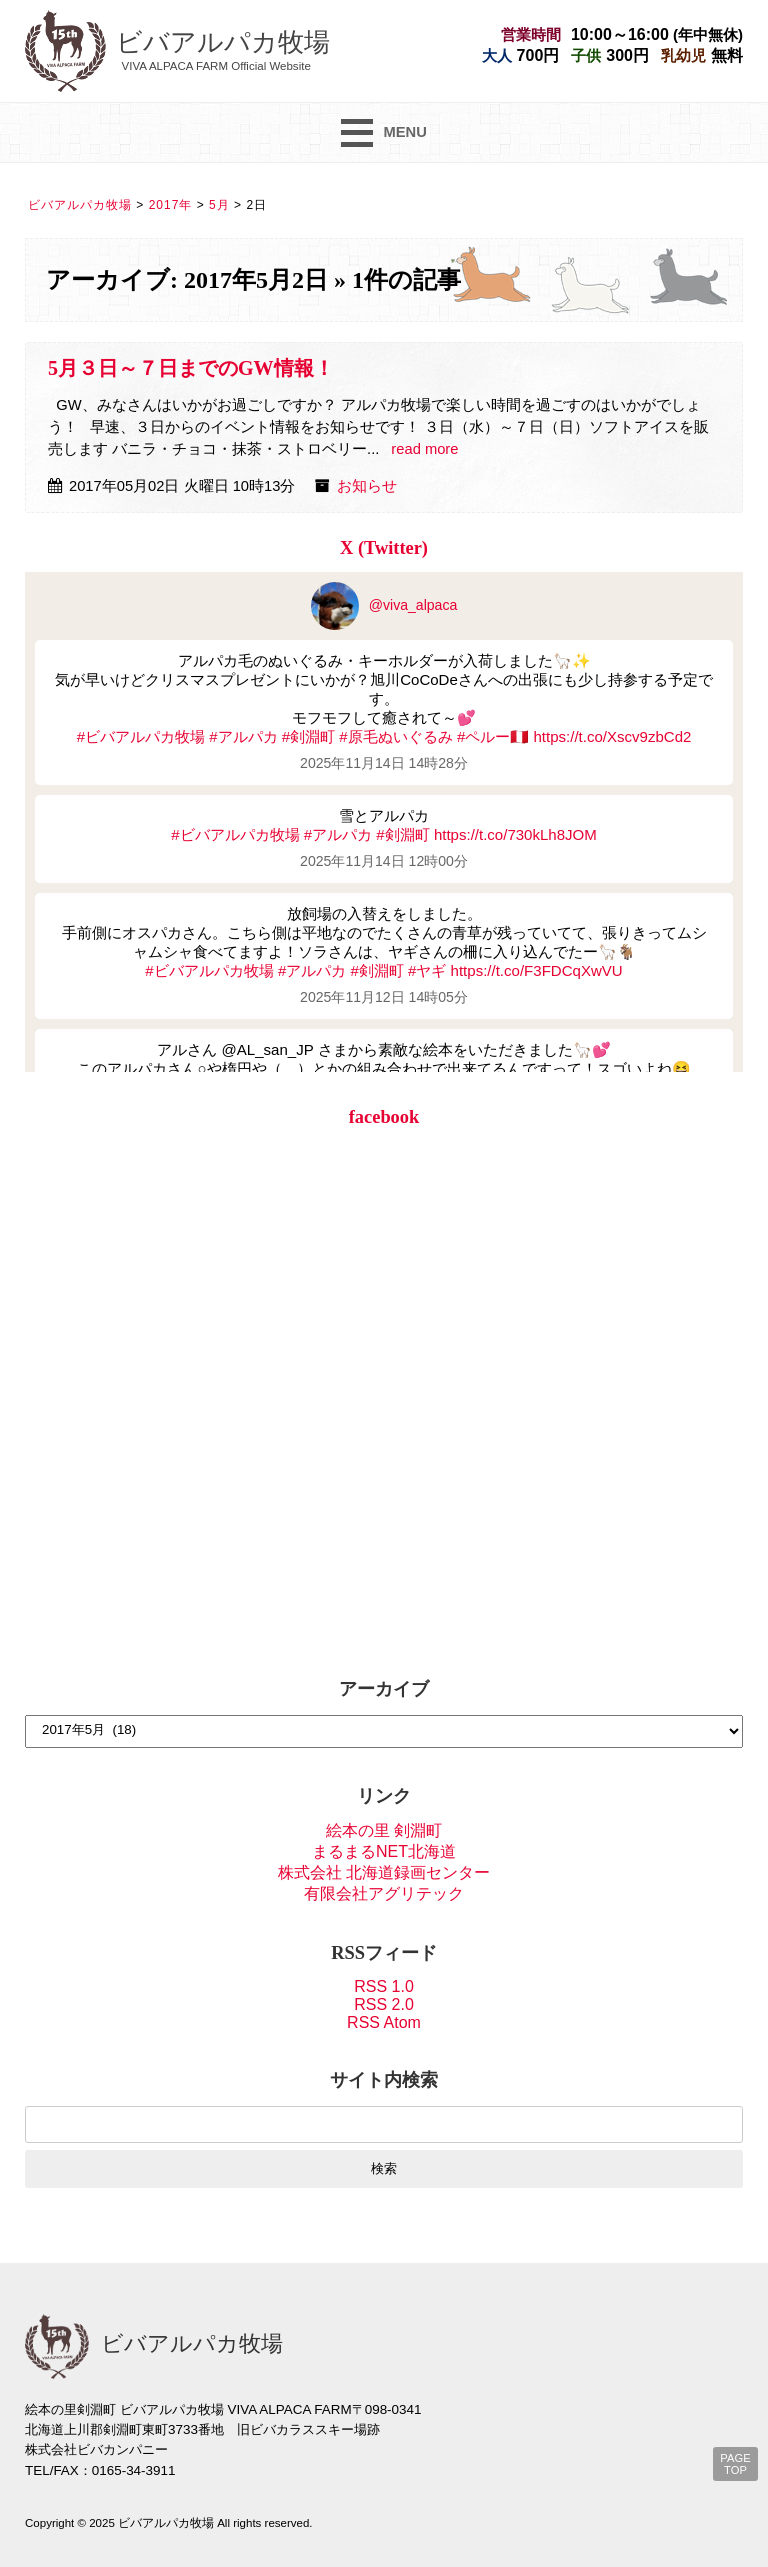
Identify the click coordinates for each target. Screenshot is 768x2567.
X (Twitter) (384, 548)
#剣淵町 (308, 736)
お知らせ (367, 486)
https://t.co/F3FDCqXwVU (537, 970)
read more (424, 449)
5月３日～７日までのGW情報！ (191, 368)
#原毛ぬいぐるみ (395, 736)
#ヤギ (427, 970)
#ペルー (483, 736)
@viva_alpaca (384, 605)
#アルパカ (243, 736)
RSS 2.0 (384, 2004)
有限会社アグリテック (384, 1893)
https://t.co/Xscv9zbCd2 (612, 736)
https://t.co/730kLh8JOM (515, 834)
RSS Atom (384, 2022)
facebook (384, 1117)
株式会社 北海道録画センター (384, 1872)
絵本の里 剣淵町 (384, 1830)
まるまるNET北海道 (384, 1851)
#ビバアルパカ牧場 (141, 736)
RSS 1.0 (384, 1986)
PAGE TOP (735, 2464)
